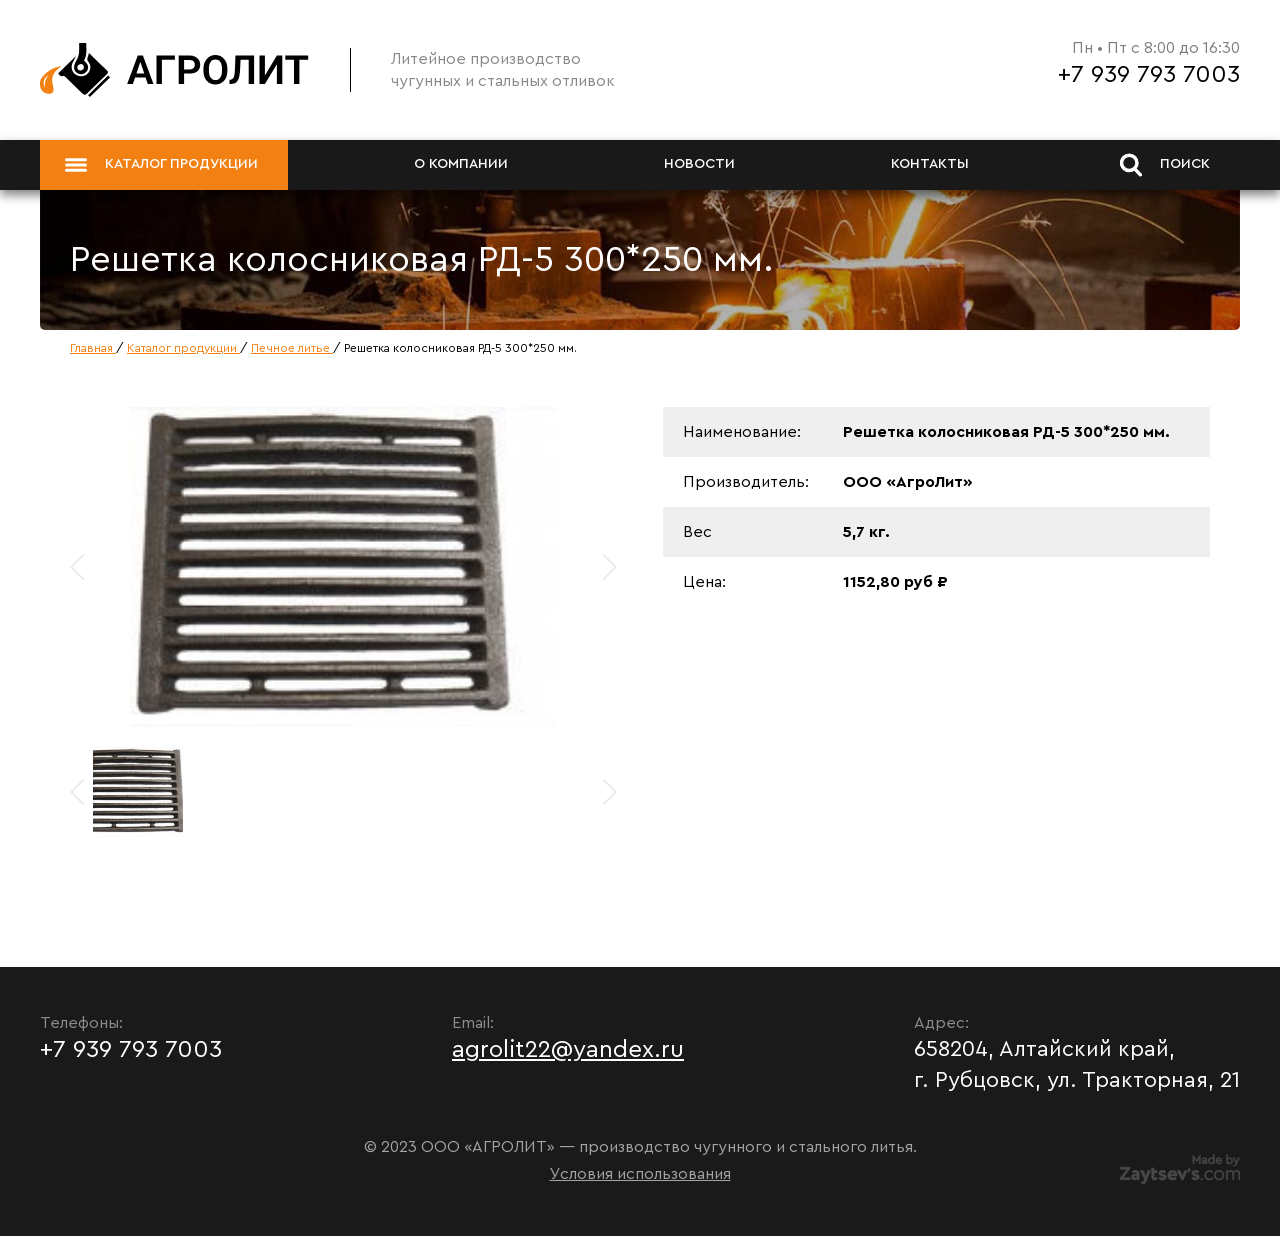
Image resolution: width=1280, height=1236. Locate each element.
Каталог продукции (161, 165)
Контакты (930, 164)
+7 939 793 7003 (1149, 75)
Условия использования (640, 1174)
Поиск (1165, 165)
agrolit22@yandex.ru (568, 1050)
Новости (699, 164)
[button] (609, 567)
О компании (461, 164)
